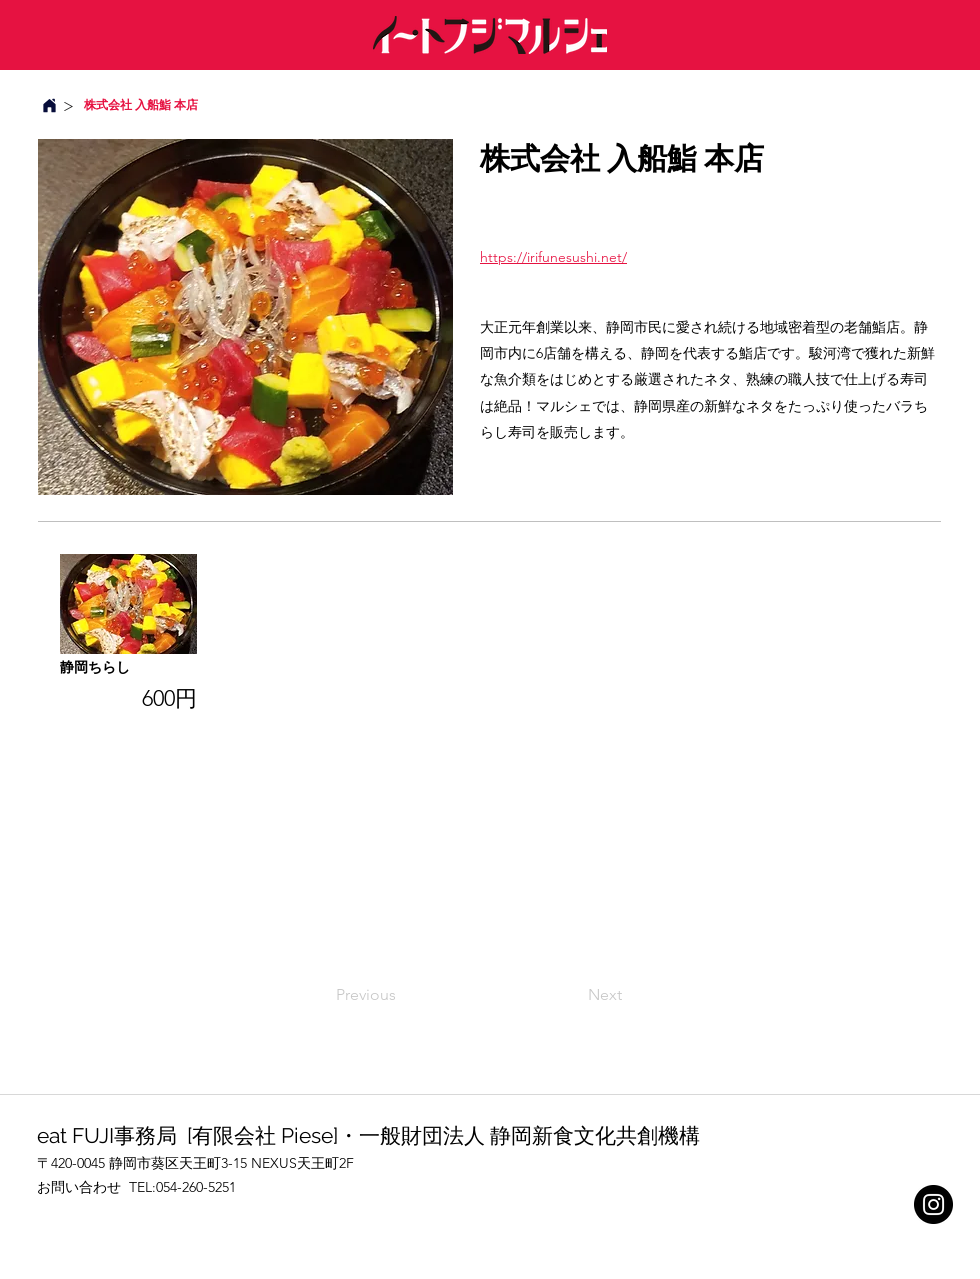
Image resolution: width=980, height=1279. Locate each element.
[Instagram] (933, 1204)
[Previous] (402, 995)
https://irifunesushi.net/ (553, 257)
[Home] (49, 105)
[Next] (572, 995)
